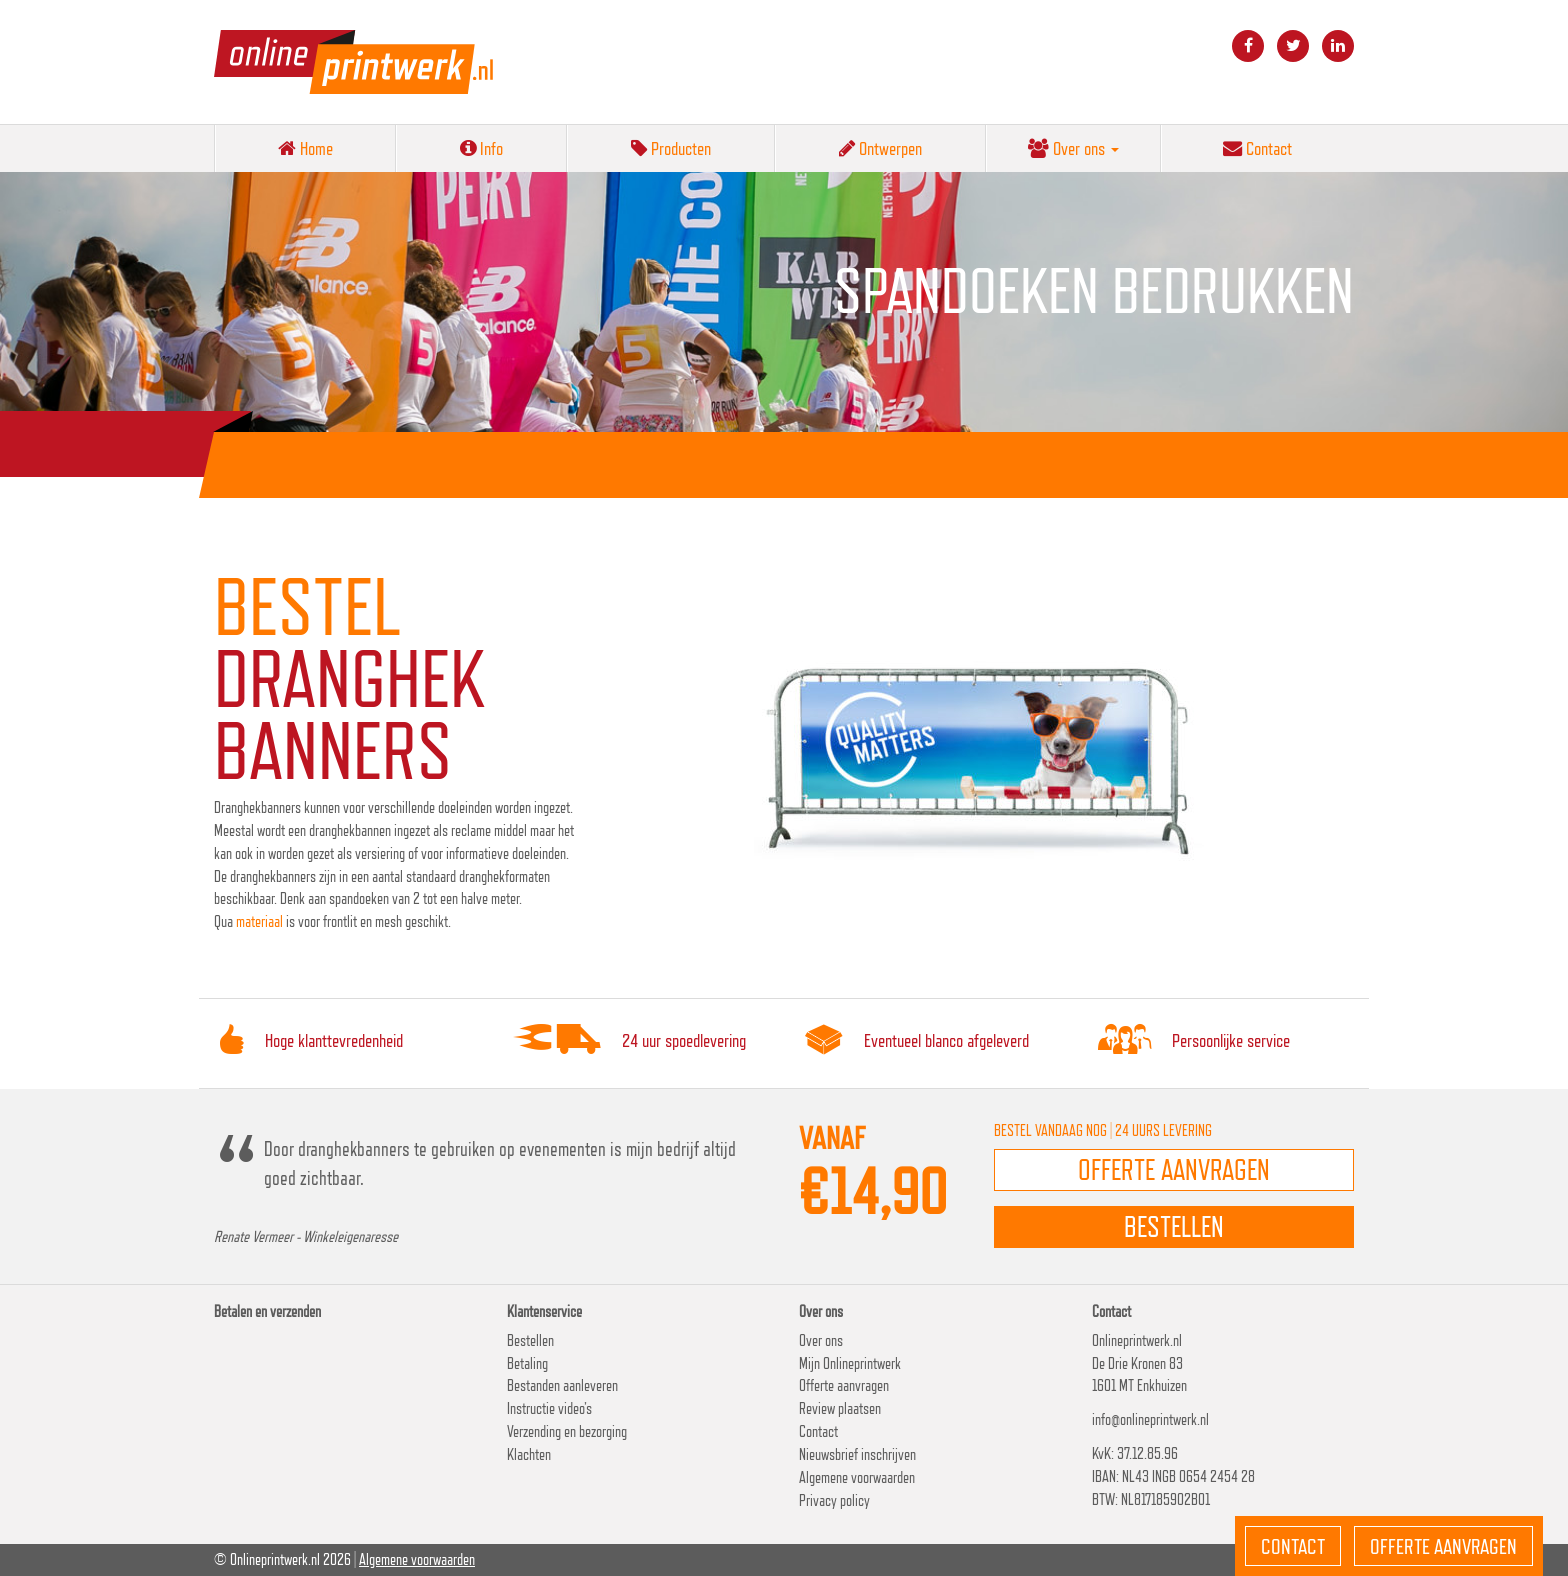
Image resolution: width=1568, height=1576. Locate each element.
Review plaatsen (840, 1408)
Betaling (527, 1363)
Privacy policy (834, 1500)
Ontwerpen (880, 148)
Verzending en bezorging (567, 1431)
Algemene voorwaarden (857, 1477)
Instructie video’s (549, 1408)
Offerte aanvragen (844, 1385)
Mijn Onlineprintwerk (850, 1363)
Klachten (529, 1454)
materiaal (261, 921)
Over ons (1073, 148)
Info (481, 148)
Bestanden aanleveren (562, 1385)
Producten (671, 148)
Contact (1257, 148)
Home (305, 148)
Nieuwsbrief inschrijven (857, 1454)
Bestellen (530, 1340)
